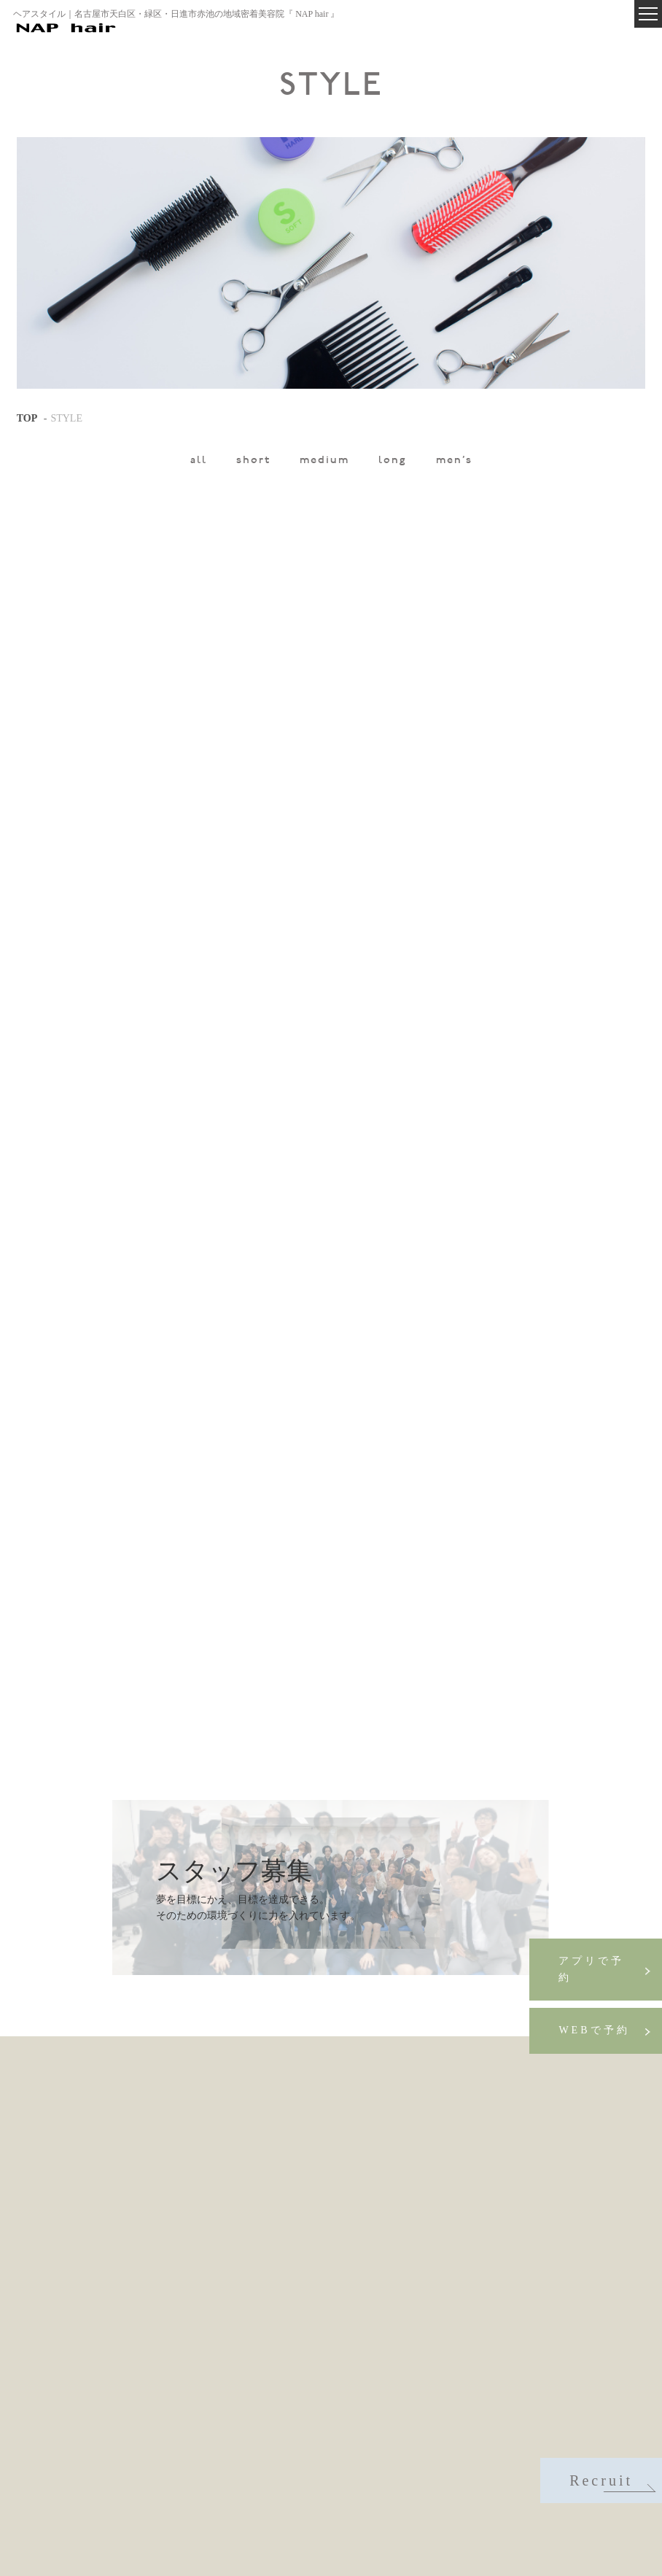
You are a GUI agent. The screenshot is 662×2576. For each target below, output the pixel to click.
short (253, 460)
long (392, 460)
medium (324, 460)
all (198, 460)
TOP (27, 418)
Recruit (610, 2482)
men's (454, 460)
